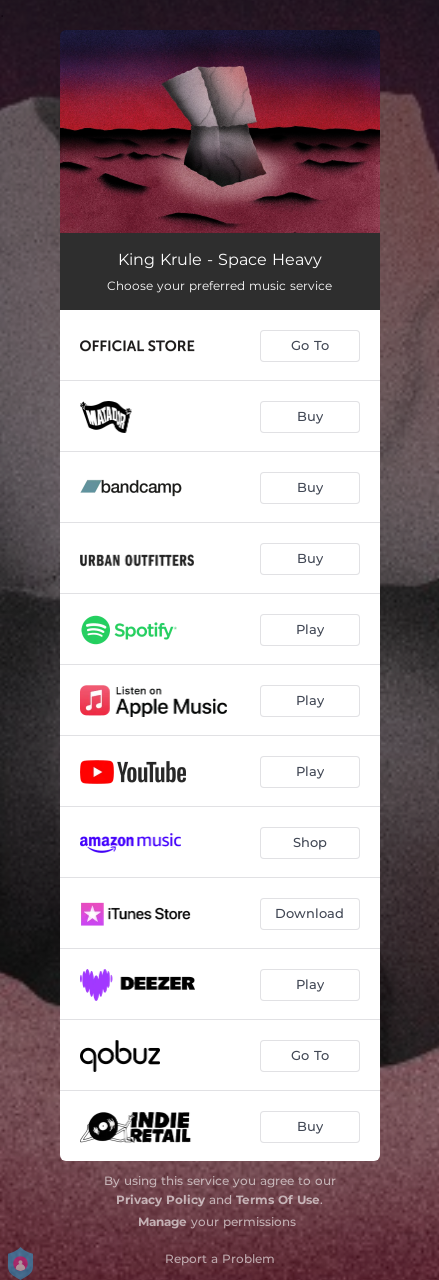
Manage (162, 1221)
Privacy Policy (160, 1199)
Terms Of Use (278, 1199)
